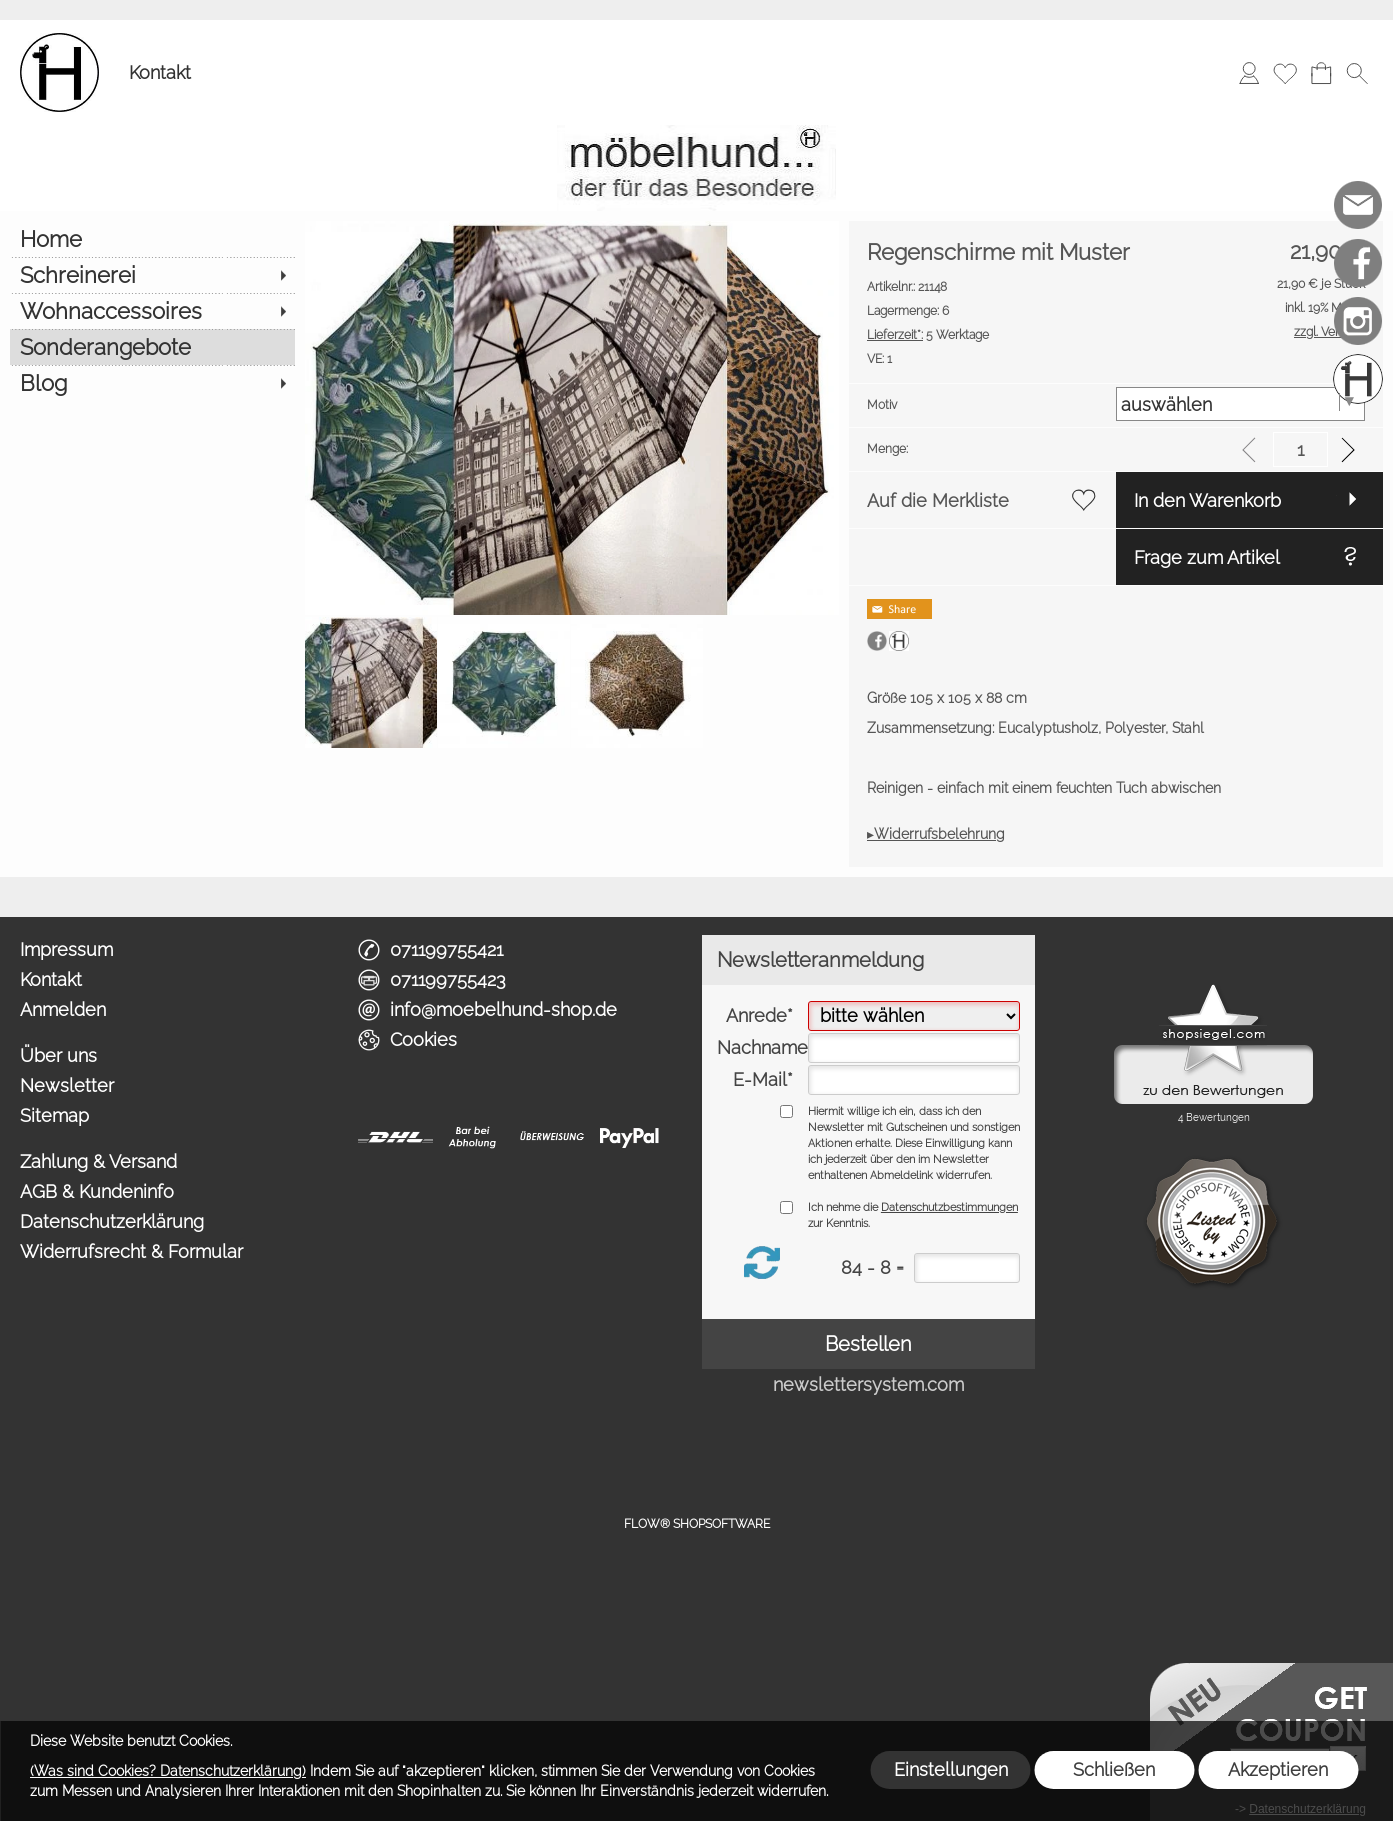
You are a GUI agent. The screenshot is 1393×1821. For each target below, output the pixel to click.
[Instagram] (1358, 321)
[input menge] (1300, 449)
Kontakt (160, 72)
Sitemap (54, 1115)
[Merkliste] (1285, 73)
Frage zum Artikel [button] (1207, 557)
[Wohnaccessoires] (152, 311)
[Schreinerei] (152, 275)
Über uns (58, 1055)
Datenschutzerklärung (112, 1221)
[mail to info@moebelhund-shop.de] (1358, 205)
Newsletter (67, 1085)
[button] (1357, 73)
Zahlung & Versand (98, 1161)
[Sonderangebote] (152, 347)
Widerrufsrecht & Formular (131, 1251)
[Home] (152, 239)
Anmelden (63, 1009)
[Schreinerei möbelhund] (1358, 379)
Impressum (66, 949)
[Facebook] (1358, 263)
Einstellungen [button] (951, 1769)
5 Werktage (928, 335)
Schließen (1114, 1769)
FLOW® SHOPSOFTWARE (697, 1524)
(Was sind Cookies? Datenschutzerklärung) (168, 1771)
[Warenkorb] (1321, 73)
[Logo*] (59, 41)
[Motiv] (1240, 404)
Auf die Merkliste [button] (938, 500)
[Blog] (152, 383)
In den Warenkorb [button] (1207, 500)
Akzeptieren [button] (1278, 1769)
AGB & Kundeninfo (97, 1191)
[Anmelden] (1249, 73)
